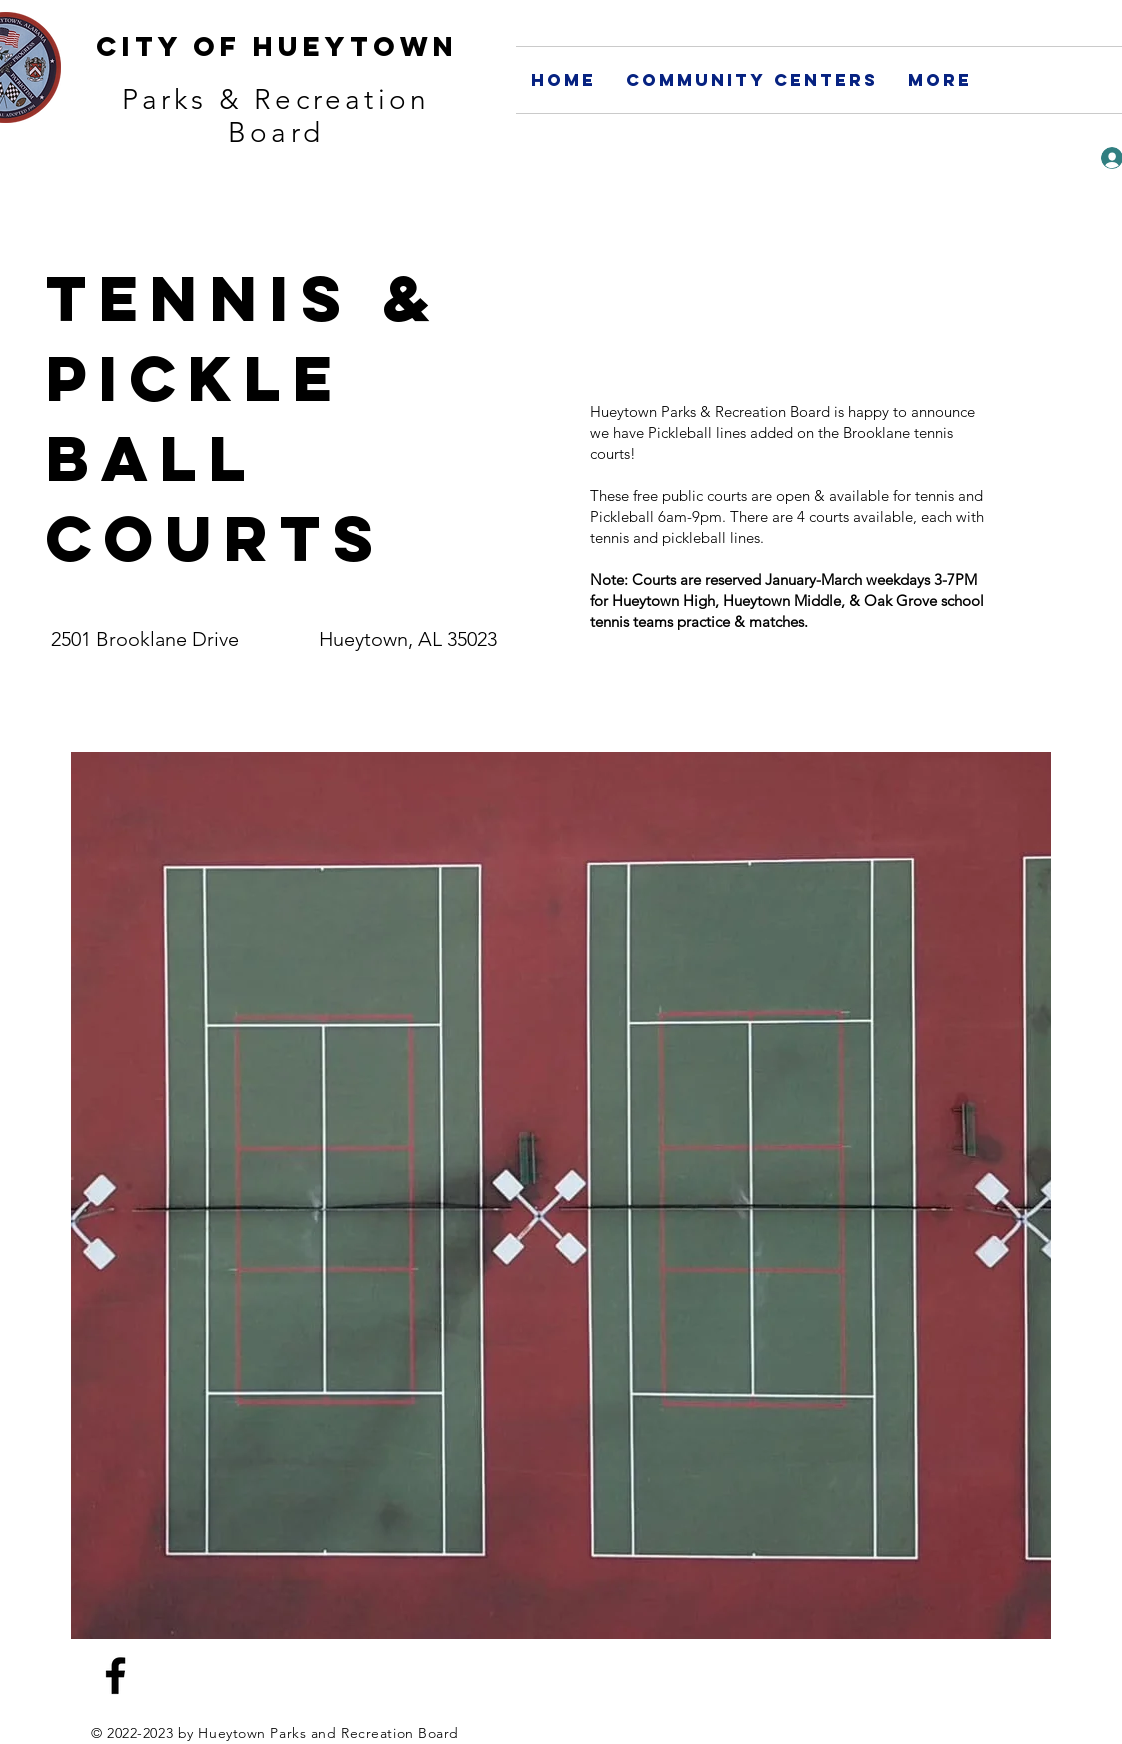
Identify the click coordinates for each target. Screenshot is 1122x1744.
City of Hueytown (277, 46)
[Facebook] (115, 1675)
